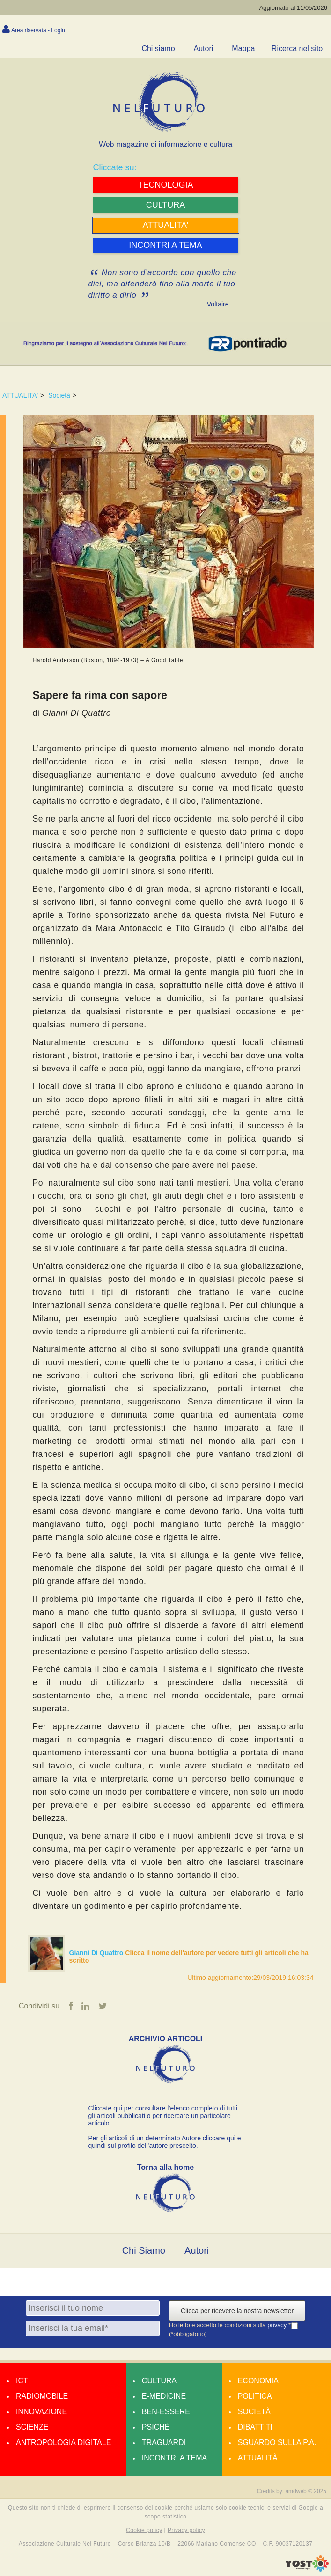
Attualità (258, 2458)
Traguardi (164, 2442)
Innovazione (41, 2412)
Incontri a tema (174, 2458)
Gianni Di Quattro (97, 1953)
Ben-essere (166, 2412)
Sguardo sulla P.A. (277, 2442)
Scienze (32, 2427)
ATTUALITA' (20, 395)
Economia (258, 2381)
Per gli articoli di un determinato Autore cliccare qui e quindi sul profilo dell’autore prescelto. (164, 2141)
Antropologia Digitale (63, 2442)
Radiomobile (42, 2396)
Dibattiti (255, 2427)
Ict (22, 2381)
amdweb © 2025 (305, 2491)
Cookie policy (144, 2530)
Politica (255, 2396)
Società (59, 395)
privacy (277, 2325)
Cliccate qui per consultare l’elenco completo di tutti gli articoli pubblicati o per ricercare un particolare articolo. (162, 2115)
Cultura (159, 2381)
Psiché (156, 2427)
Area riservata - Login (38, 30)
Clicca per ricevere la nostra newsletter (237, 2310)
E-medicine (164, 2396)
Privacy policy (186, 2530)
